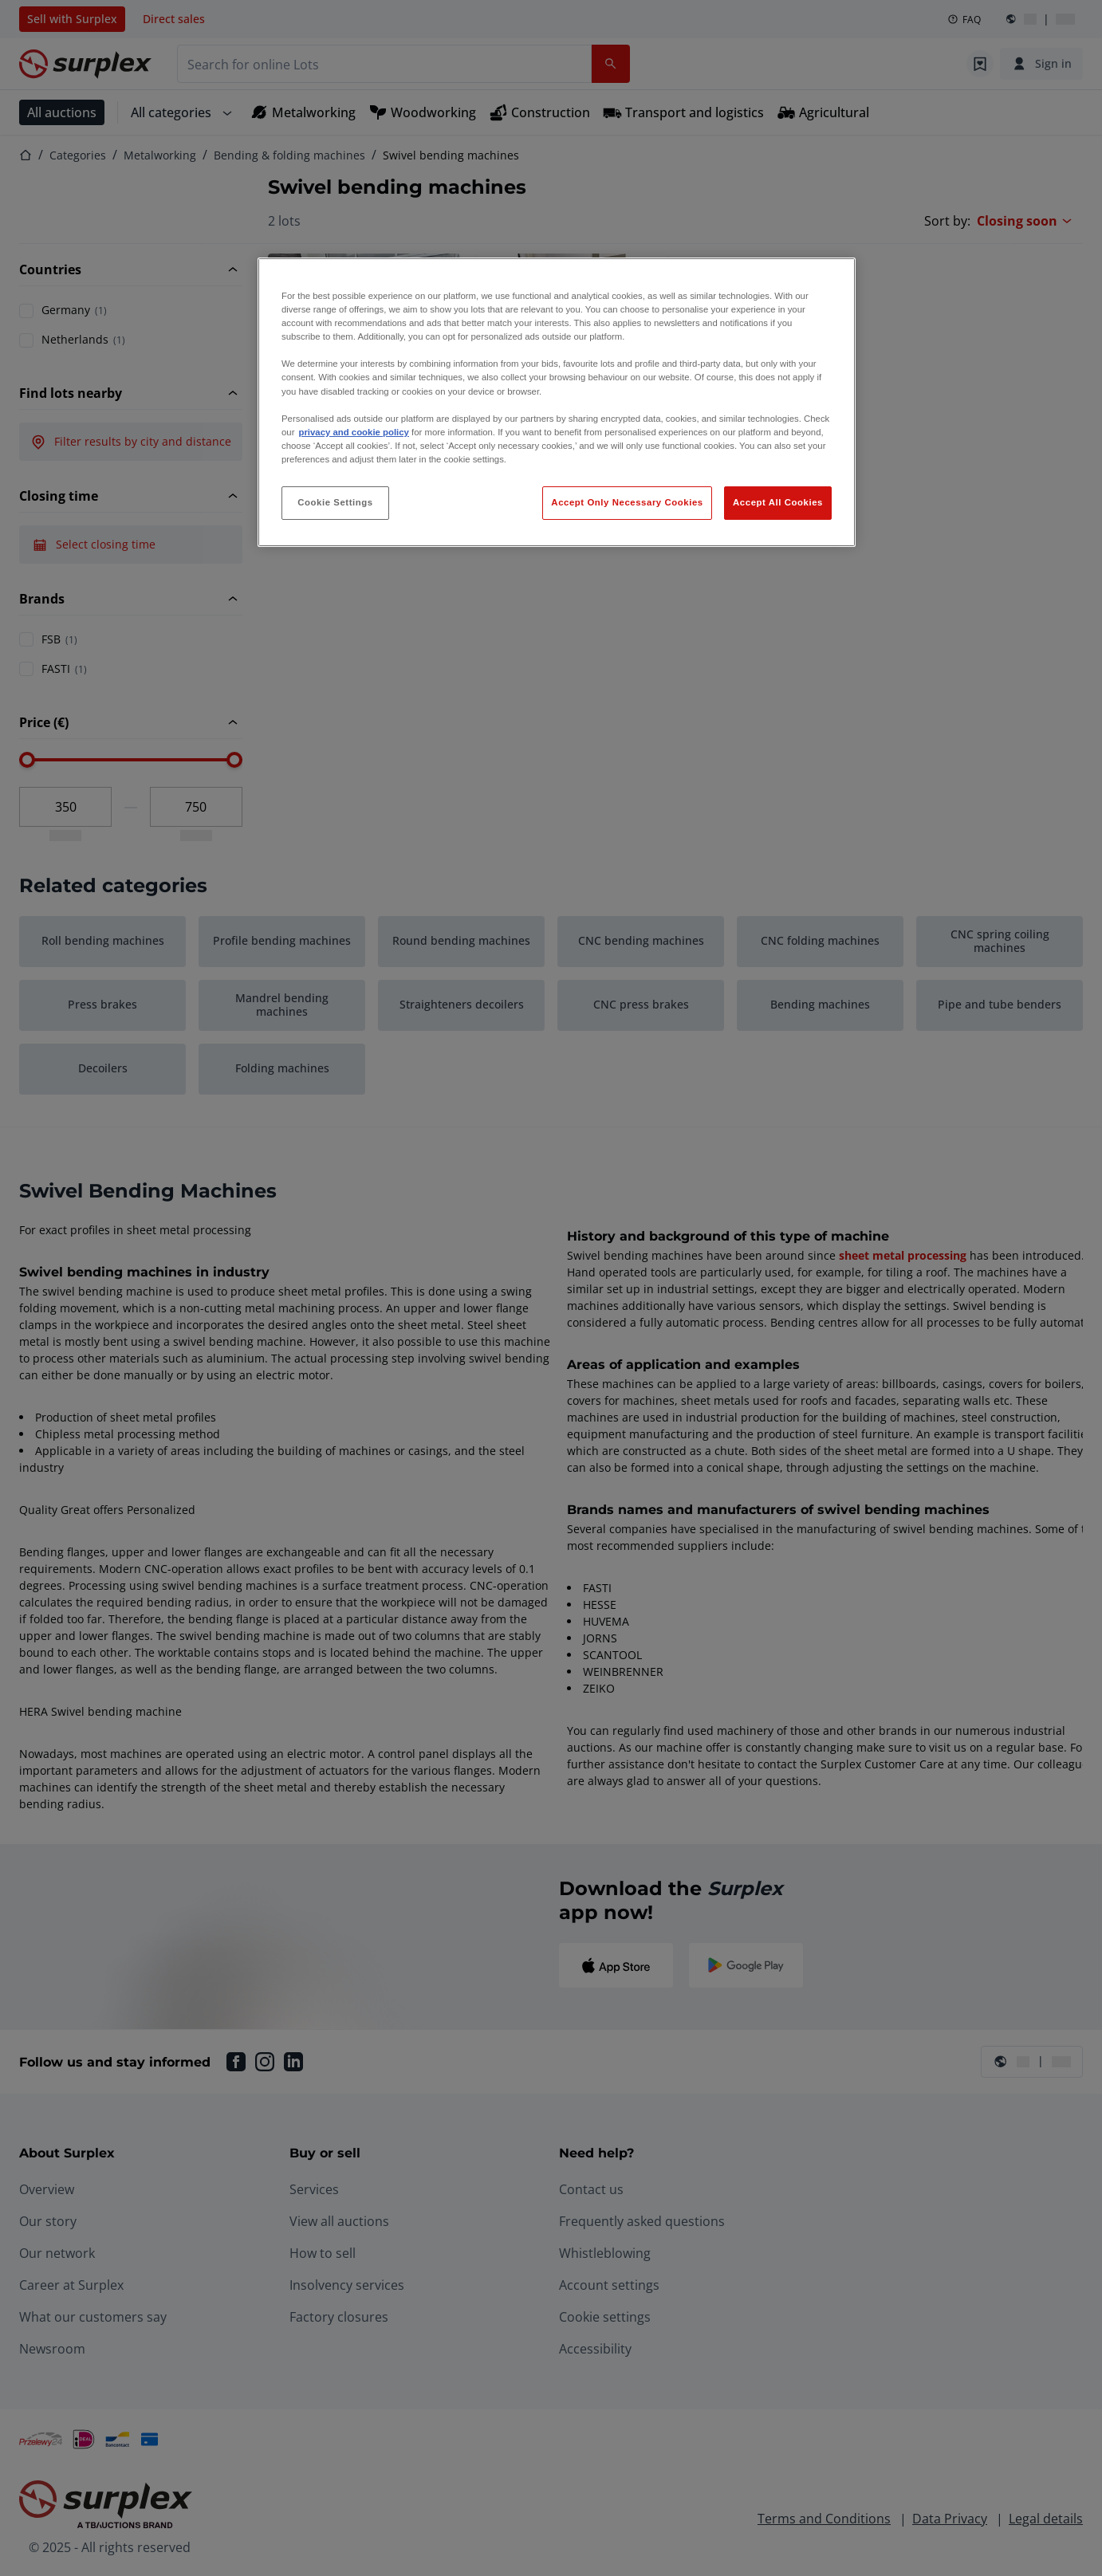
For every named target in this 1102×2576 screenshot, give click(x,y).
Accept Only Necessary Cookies (627, 502)
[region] (557, 402)
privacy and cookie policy (353, 432)
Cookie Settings (335, 502)
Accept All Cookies (778, 502)
